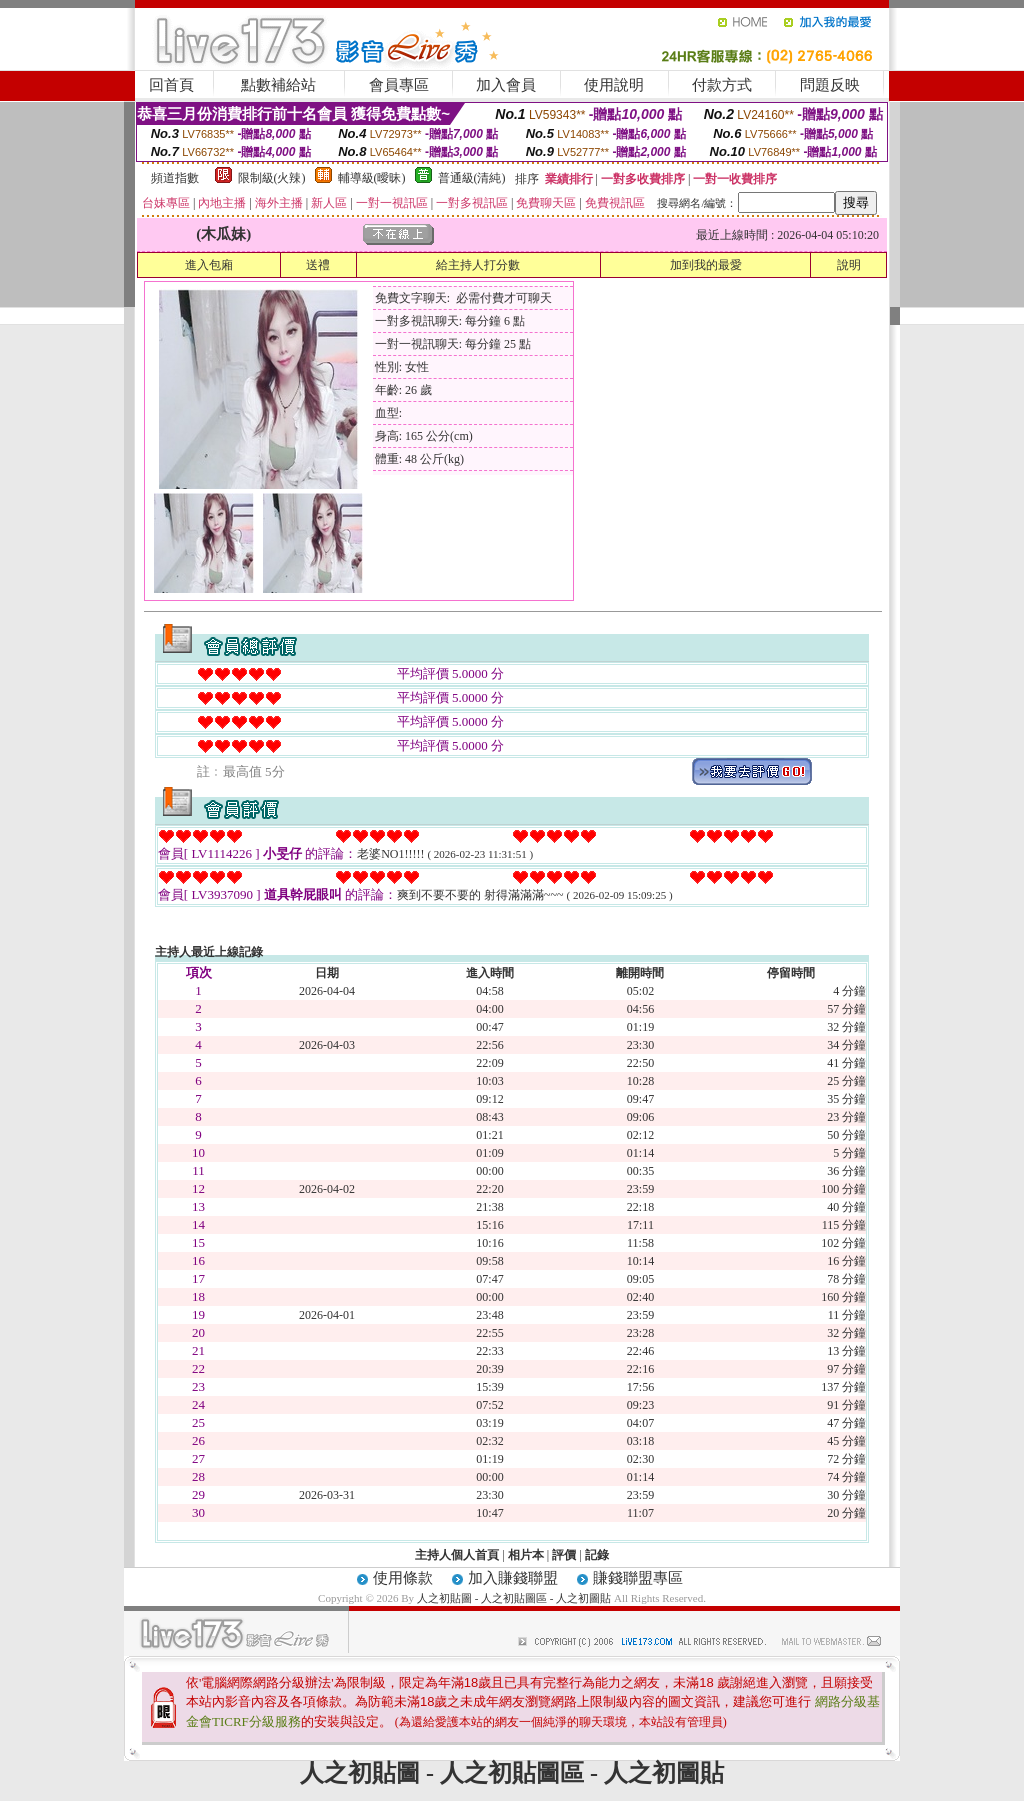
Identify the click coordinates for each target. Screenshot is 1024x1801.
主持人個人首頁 (457, 1555)
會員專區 (399, 85)
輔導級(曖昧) (372, 178)
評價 (564, 1555)
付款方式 (722, 85)
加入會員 (506, 85)
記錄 (597, 1555)
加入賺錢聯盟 (513, 1578)
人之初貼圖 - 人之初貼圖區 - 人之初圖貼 (514, 1598)
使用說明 (614, 85)
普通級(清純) (472, 178)
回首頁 (171, 85)
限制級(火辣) (272, 178)
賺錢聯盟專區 (638, 1578)
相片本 (526, 1555)
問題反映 (830, 85)
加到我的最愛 (706, 265)
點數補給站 (278, 85)
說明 (849, 265)
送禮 (318, 265)
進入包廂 (209, 265)
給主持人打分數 (478, 265)
